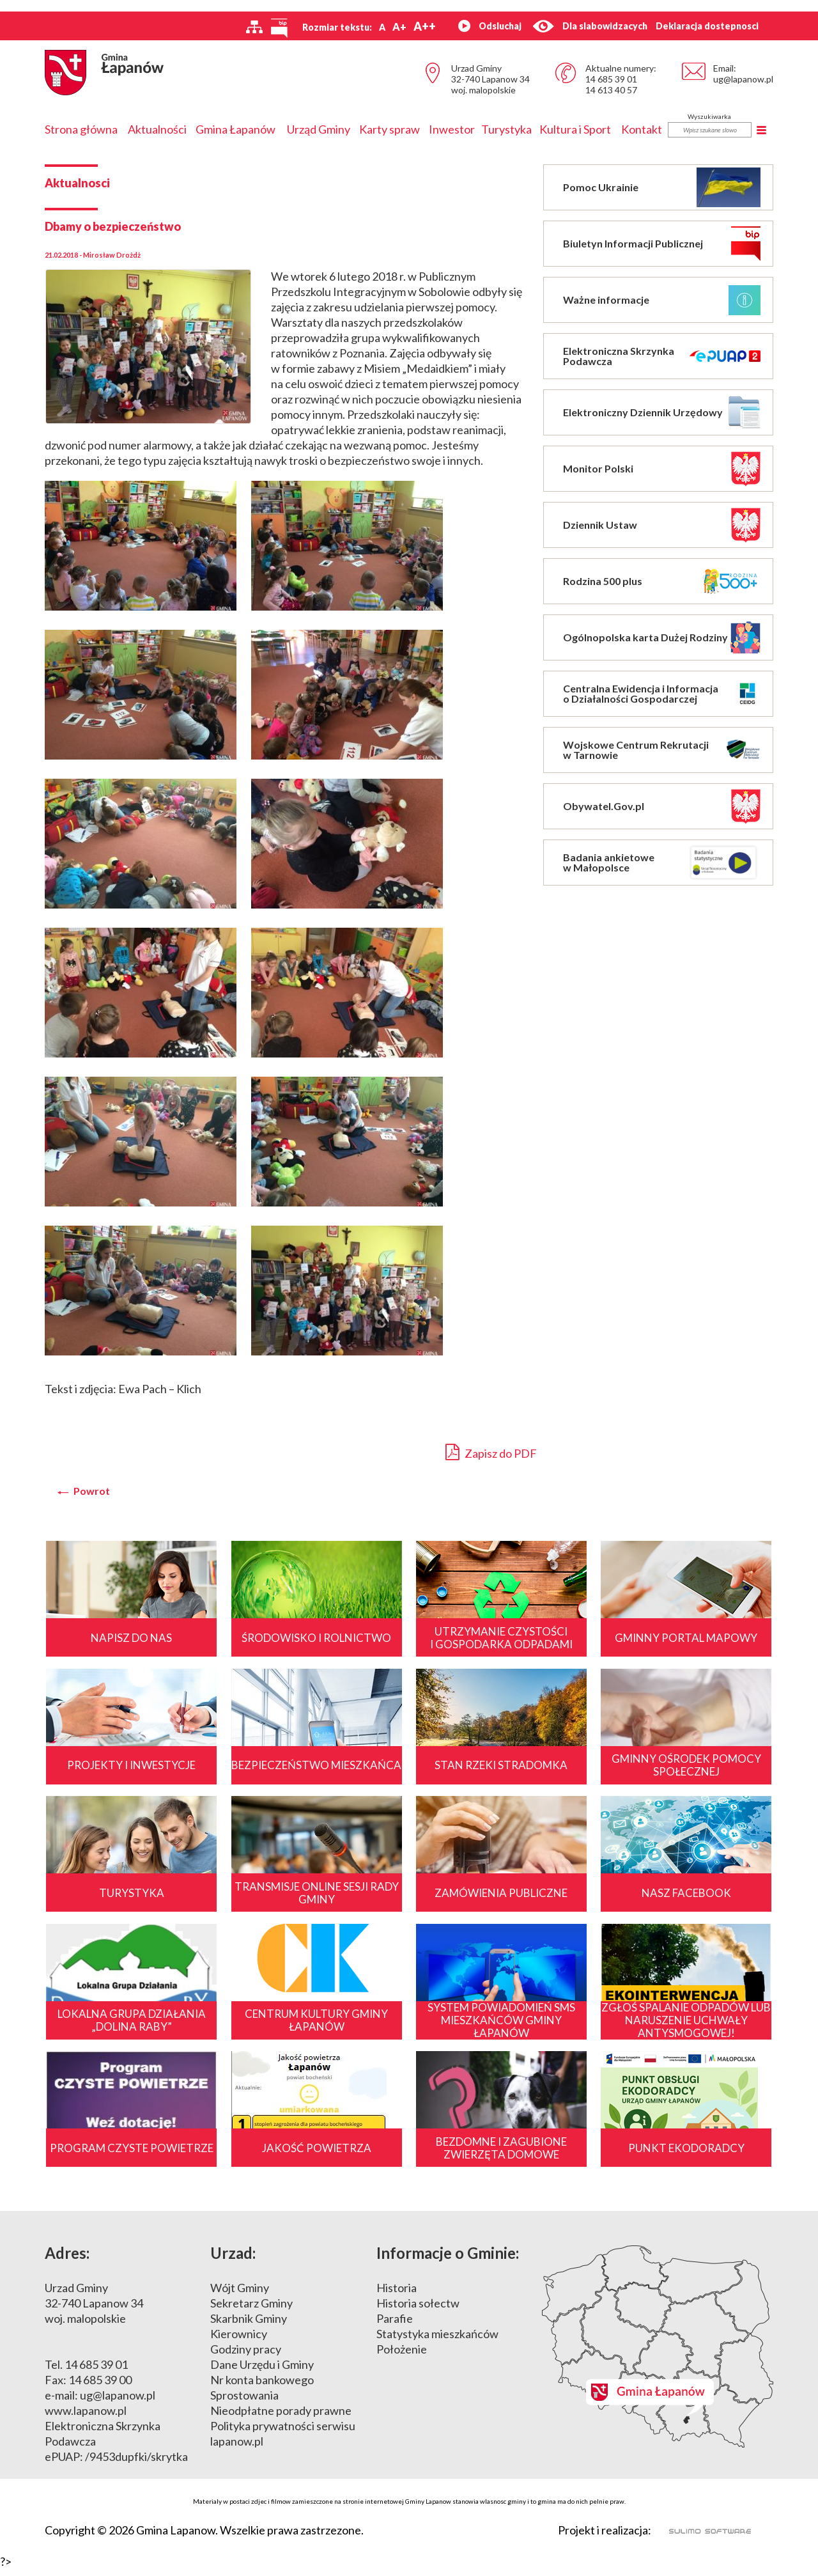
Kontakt (641, 129)
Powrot (91, 1491)
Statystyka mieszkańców (437, 2341)
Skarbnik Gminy (248, 2326)
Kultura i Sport (575, 129)
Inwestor (452, 129)
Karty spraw (389, 129)
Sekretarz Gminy (251, 2311)
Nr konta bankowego (262, 2387)
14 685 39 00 (100, 2387)
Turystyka (506, 129)
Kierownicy (238, 2341)
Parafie (394, 2326)
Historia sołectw (417, 2311)
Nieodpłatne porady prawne (280, 2418)
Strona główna (81, 129)
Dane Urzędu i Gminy (262, 2372)
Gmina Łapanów (235, 129)
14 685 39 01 (611, 79)
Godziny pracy (245, 2357)
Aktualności (157, 129)
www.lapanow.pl (86, 2418)
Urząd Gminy (318, 129)
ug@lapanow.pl (743, 79)
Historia (396, 2295)
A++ (424, 26)
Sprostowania (244, 2403)
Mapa (657, 2354)
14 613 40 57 (611, 89)
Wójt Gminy (239, 2295)
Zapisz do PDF (491, 1452)
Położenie (401, 2357)
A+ (399, 26)
